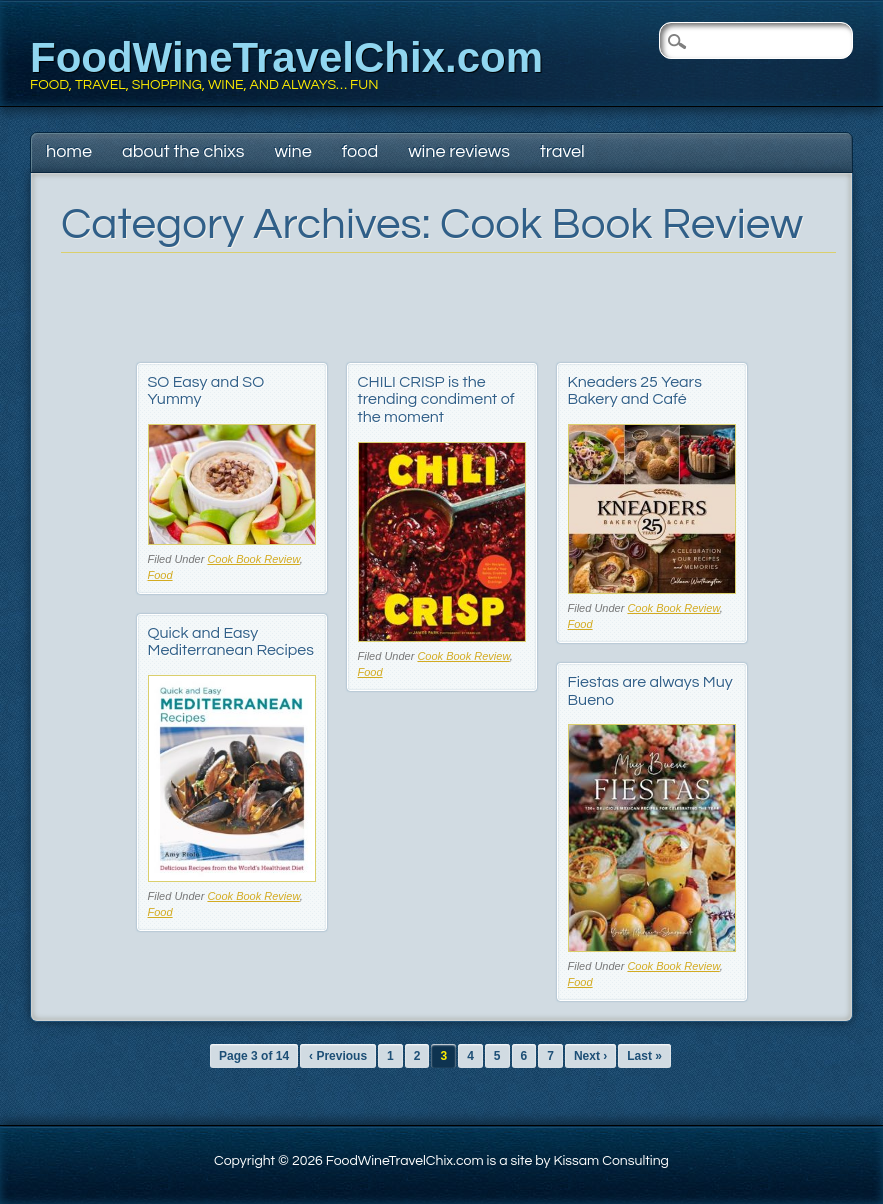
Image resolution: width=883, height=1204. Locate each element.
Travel (562, 151)
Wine (292, 151)
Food (360, 151)
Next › (590, 1056)
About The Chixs (183, 151)
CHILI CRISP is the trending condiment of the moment (436, 399)
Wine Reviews (459, 151)
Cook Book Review (253, 559)
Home (69, 151)
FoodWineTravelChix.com (286, 57)
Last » (644, 1056)
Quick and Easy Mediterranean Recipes (231, 642)
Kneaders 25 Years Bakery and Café (635, 391)
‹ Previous (338, 1056)
